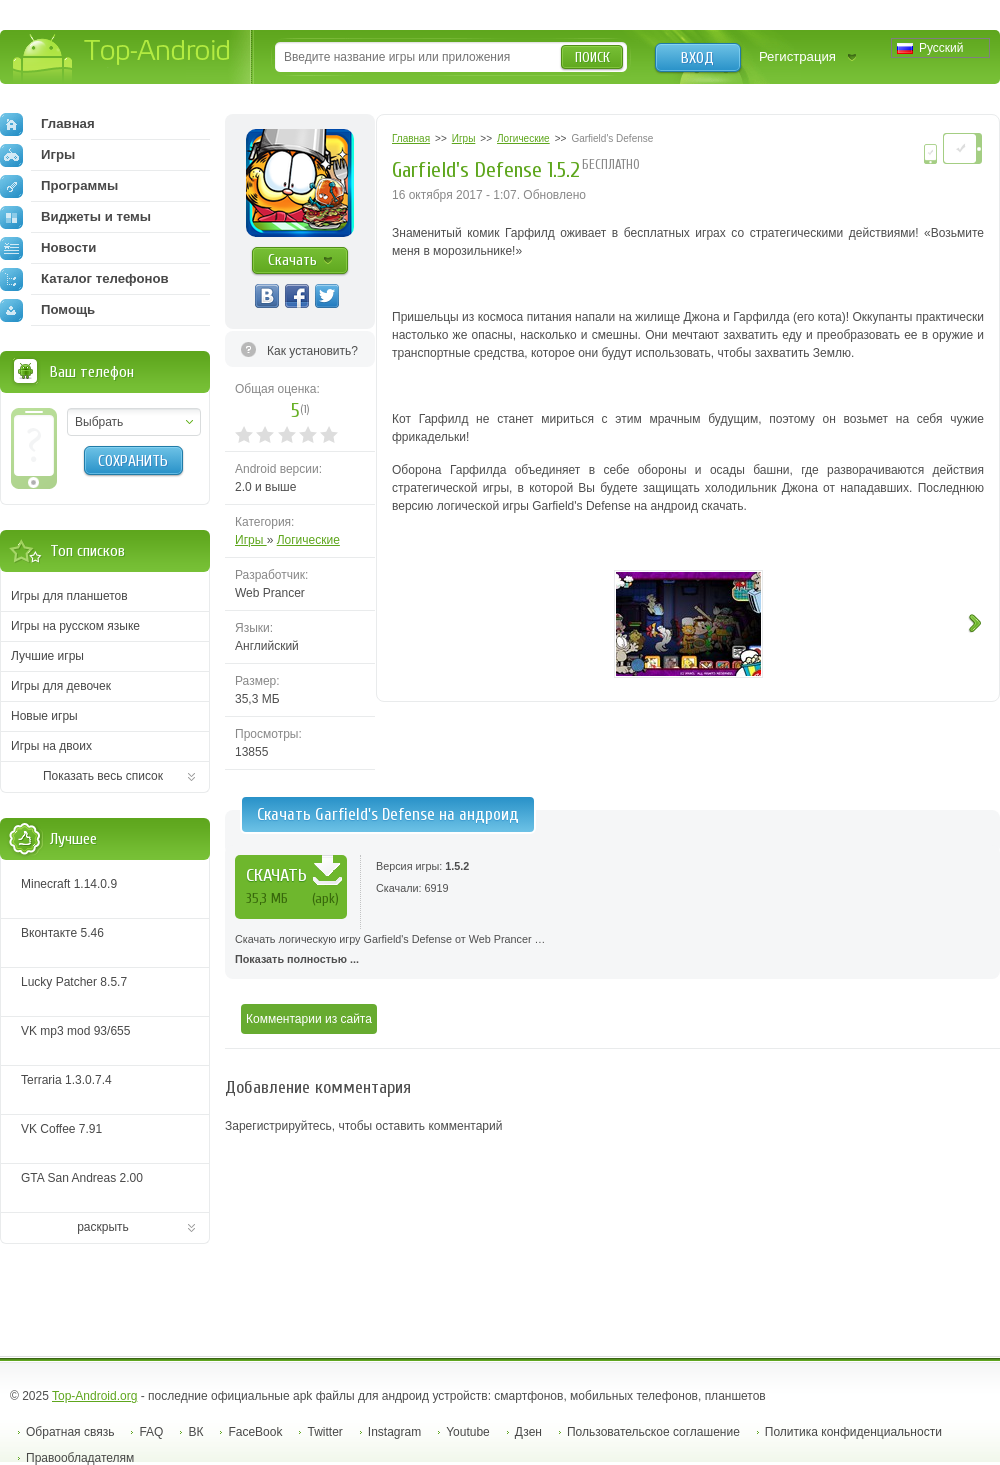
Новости (48, 248)
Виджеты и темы (75, 217)
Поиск (592, 57)
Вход (697, 58)
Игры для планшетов (69, 596)
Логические (308, 540)
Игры (251, 540)
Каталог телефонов (84, 279)
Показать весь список (103, 776)
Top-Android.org (94, 1396)
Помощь (47, 310)
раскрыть (103, 1227)
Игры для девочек (61, 686)
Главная (47, 124)
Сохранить (133, 461)
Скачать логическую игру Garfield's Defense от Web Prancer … (612, 951)
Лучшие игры (47, 656)
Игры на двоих (51, 746)
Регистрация (797, 56)
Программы (59, 186)
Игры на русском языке (75, 626)
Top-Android (122, 58)
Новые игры (44, 716)
